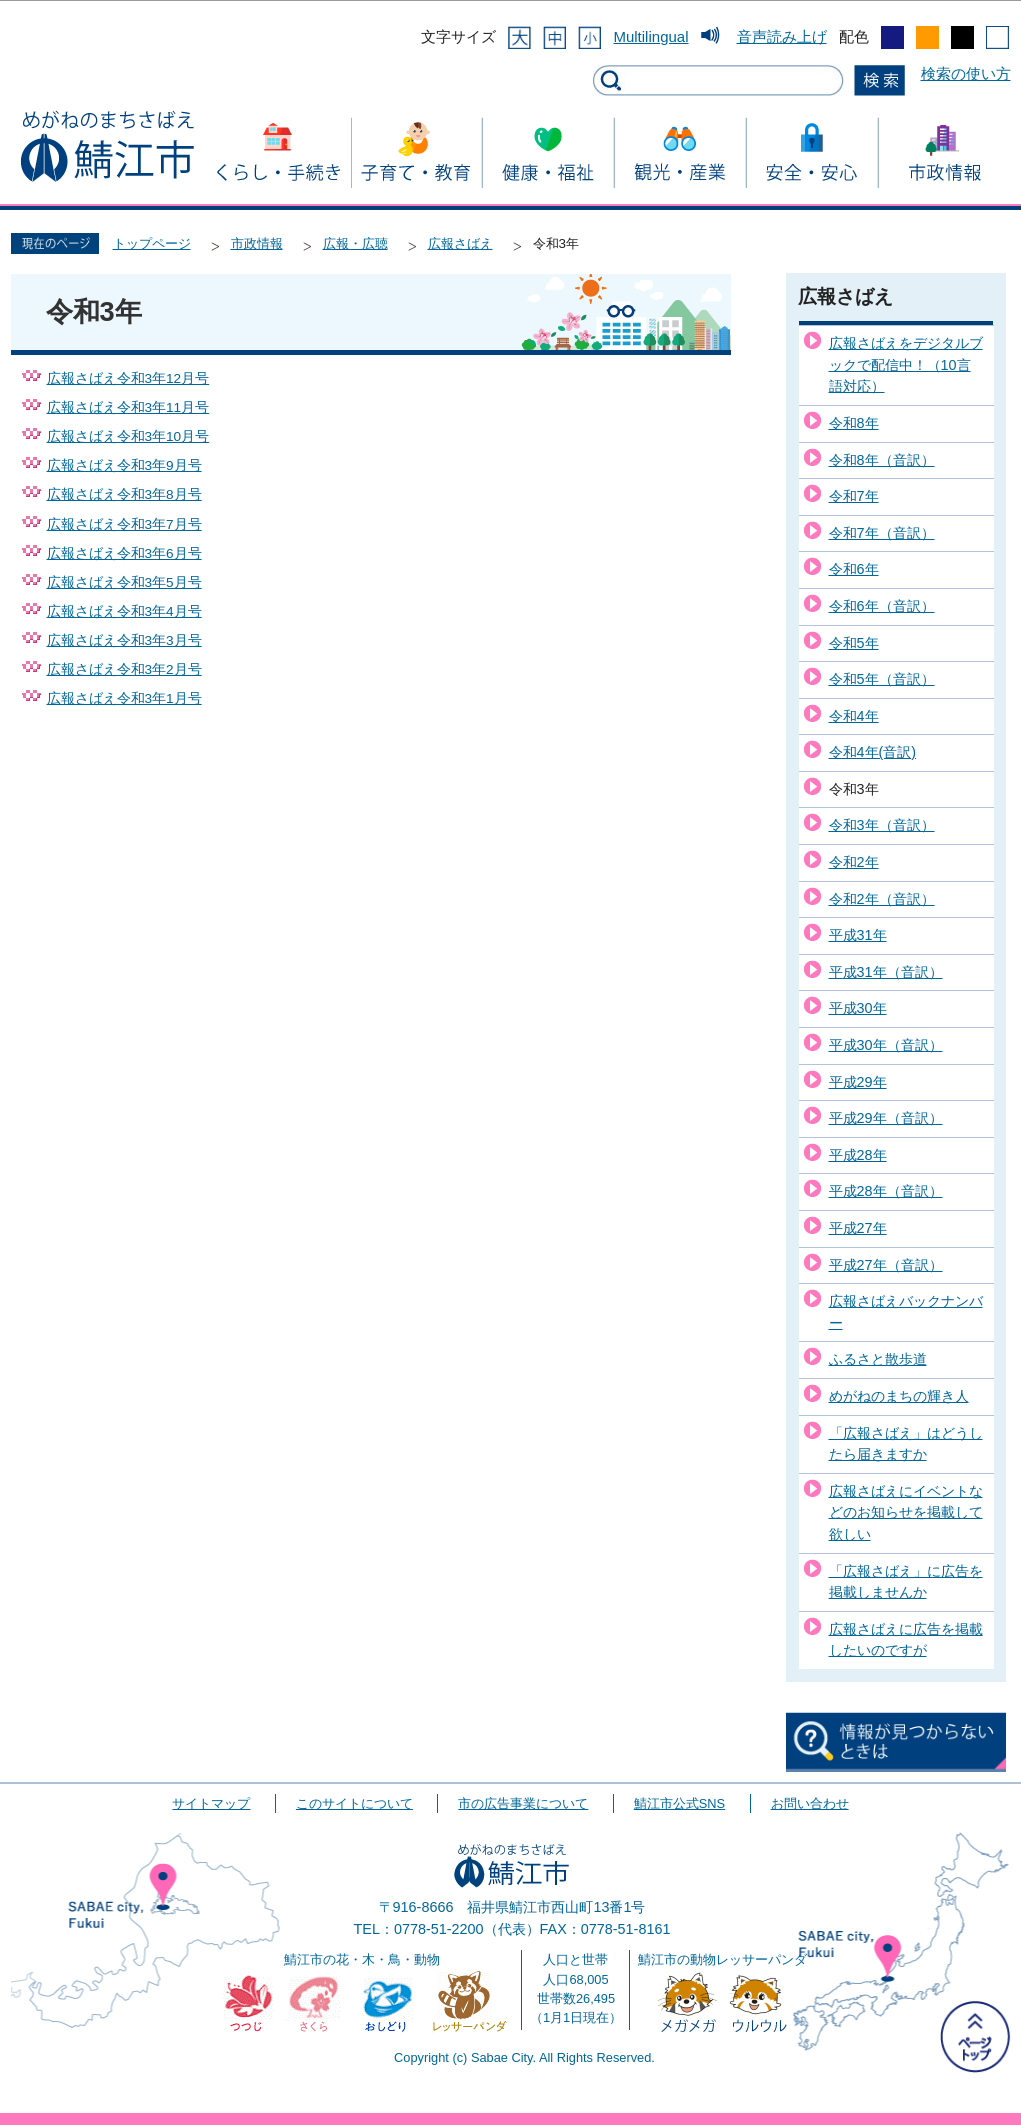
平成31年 (858, 935)
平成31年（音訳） (886, 972)
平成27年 (858, 1228)
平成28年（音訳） (886, 1191)
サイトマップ (211, 1803)
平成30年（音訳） (886, 1045)
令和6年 (854, 569)
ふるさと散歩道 (878, 1359)
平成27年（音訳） (886, 1265)
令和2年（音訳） (882, 899)
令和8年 (854, 423)
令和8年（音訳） (882, 460)
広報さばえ (460, 243)
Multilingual (650, 36)
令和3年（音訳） (882, 825)
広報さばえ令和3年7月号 (124, 524)
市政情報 (257, 243)
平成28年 (858, 1155)
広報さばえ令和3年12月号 (128, 378)
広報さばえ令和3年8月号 (124, 494)
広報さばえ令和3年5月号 (124, 582)
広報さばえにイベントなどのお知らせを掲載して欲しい (906, 1512)
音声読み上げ (782, 36)
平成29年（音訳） (886, 1118)
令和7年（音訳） (882, 533)
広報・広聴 (355, 243)
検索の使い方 (966, 73)
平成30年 (858, 1008)
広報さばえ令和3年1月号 (124, 698)
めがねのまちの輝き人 (899, 1396)
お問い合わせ (810, 1803)
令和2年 (854, 862)
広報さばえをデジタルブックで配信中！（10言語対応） (906, 364)
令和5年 (854, 643)
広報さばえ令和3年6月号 (124, 553)
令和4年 (854, 716)
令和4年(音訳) (873, 752)
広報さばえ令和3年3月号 (124, 640)
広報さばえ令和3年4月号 (124, 611)
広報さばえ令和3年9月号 (124, 465)
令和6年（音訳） (882, 606)
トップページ (152, 243)
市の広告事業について (523, 1803)
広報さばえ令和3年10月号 (128, 436)
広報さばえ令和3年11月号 (128, 407)
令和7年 (854, 496)
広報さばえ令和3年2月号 (124, 669)
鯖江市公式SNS (679, 1803)
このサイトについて (354, 1803)
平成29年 (858, 1082)
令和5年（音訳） (882, 679)
